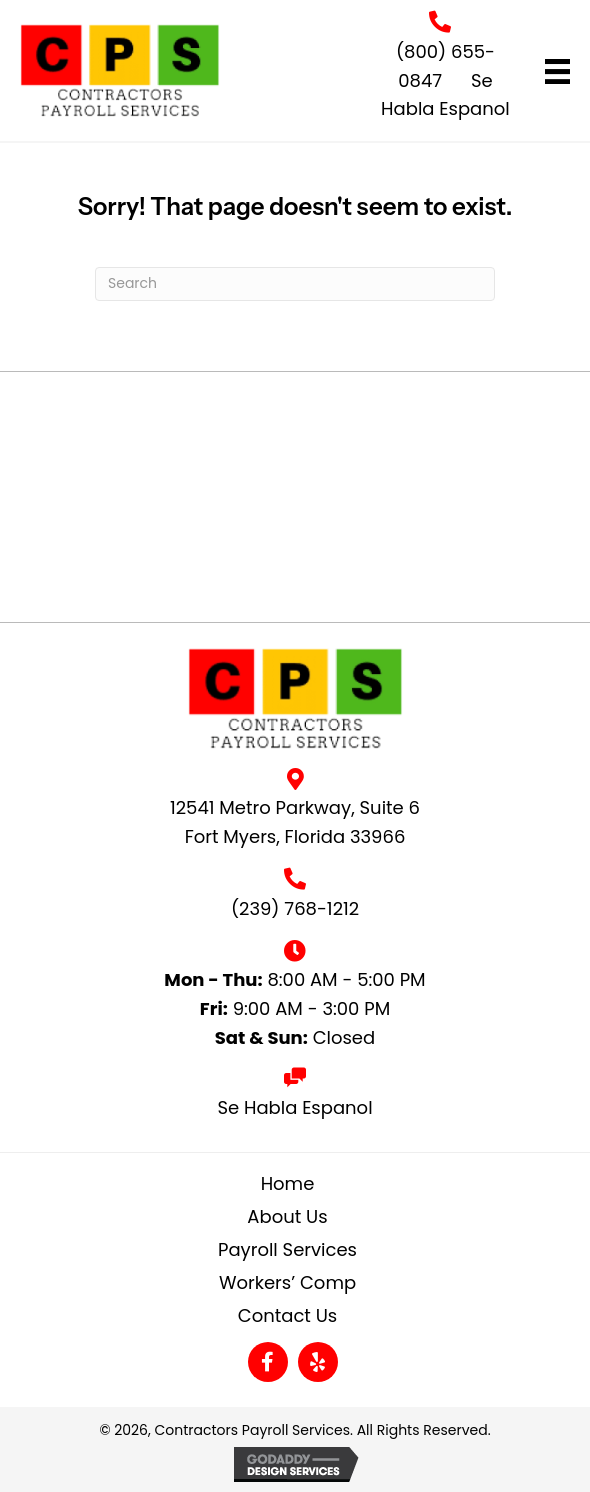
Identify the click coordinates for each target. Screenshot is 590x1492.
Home (288, 1183)
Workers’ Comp (287, 1282)
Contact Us (288, 1315)
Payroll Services (287, 1249)
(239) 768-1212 (295, 908)
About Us (287, 1216)
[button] (268, 1362)
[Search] (295, 284)
